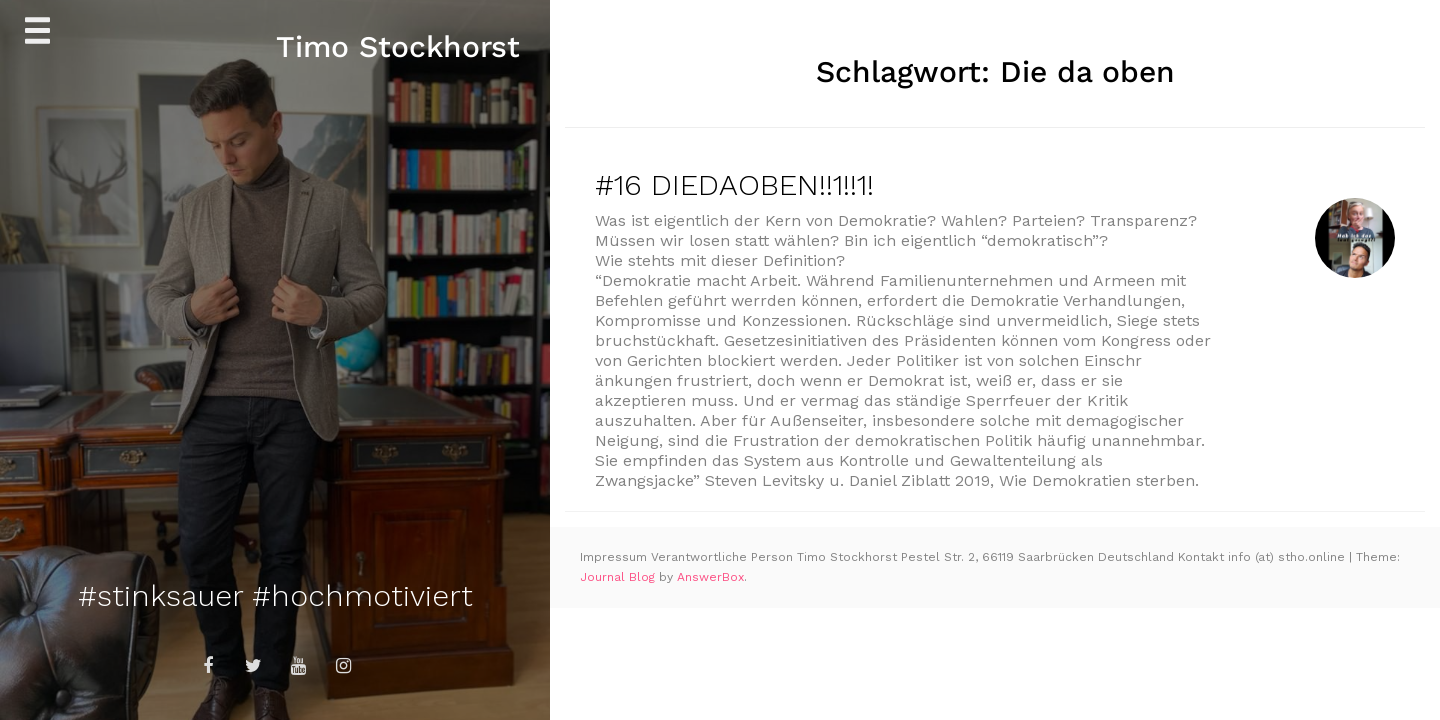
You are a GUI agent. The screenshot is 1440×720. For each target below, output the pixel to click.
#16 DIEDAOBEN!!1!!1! (734, 184)
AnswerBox (710, 577)
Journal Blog (619, 577)
